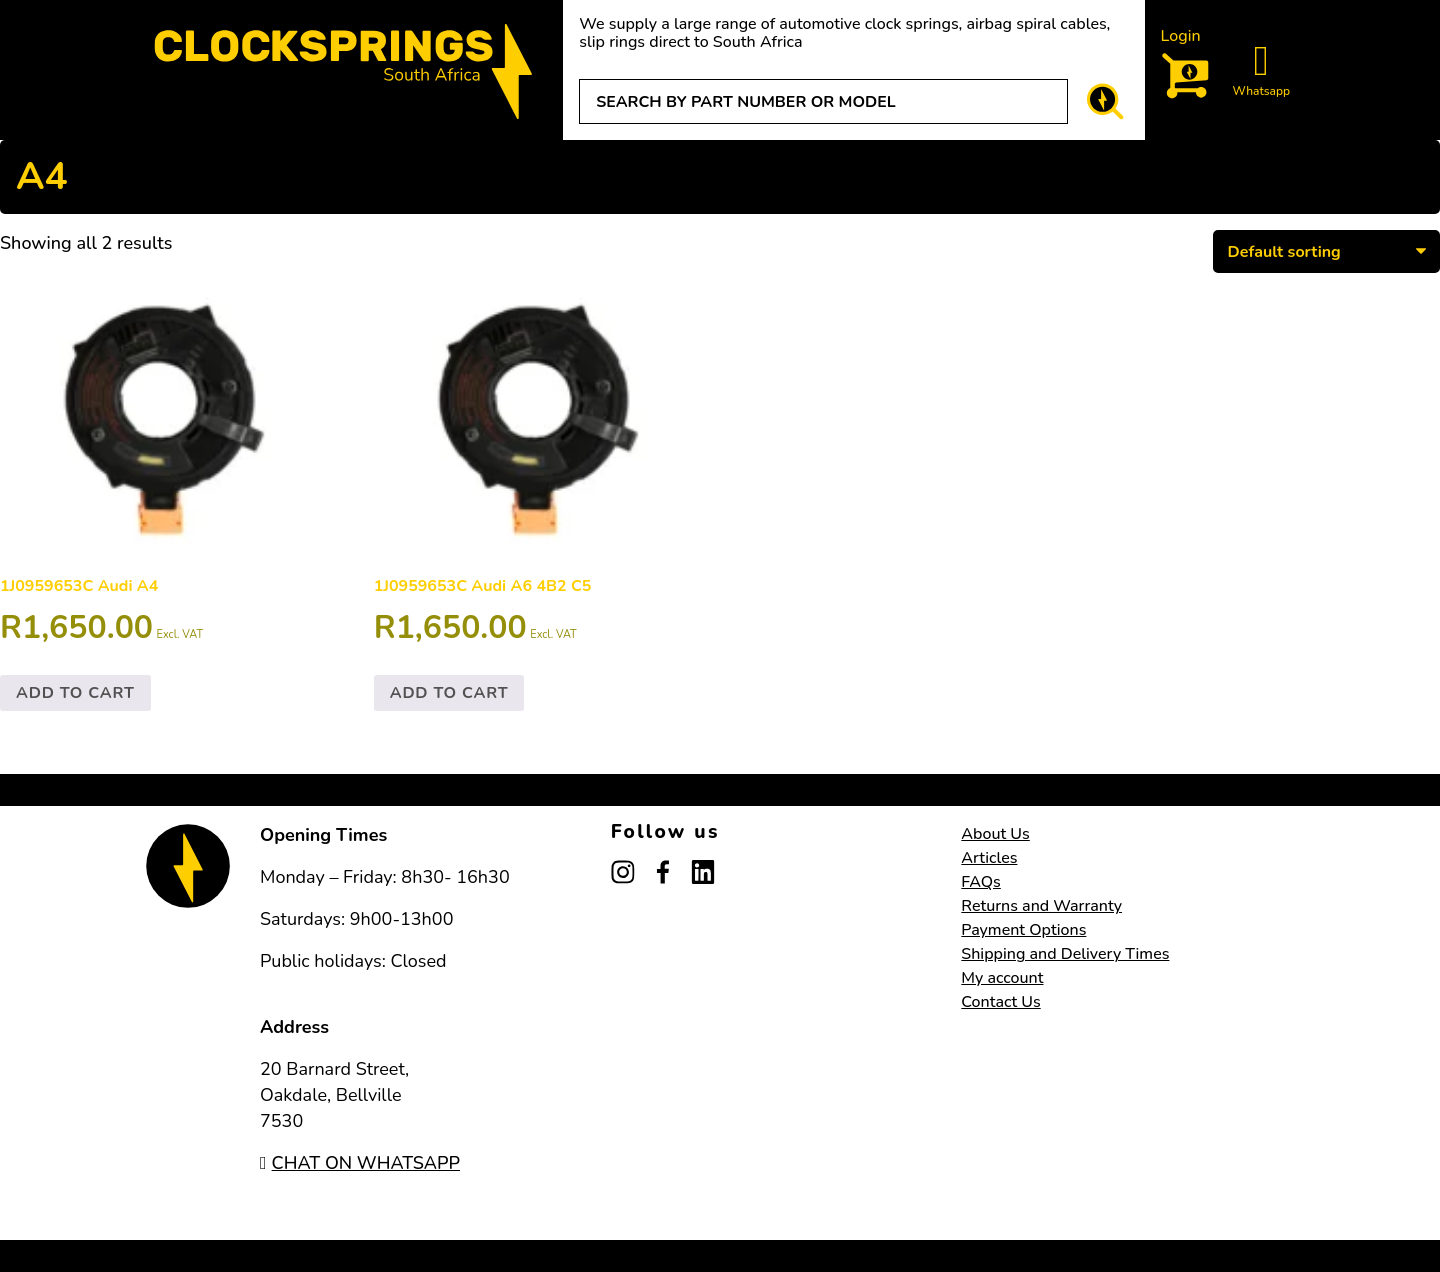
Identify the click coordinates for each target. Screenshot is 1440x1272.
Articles (989, 858)
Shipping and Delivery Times (1065, 954)
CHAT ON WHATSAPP (360, 1163)
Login (1181, 36)
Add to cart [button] (75, 693)
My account (1002, 978)
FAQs (981, 882)
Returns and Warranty (1041, 906)
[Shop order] (1326, 251)
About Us (995, 834)
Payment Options (1023, 930)
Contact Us (1000, 1002)
